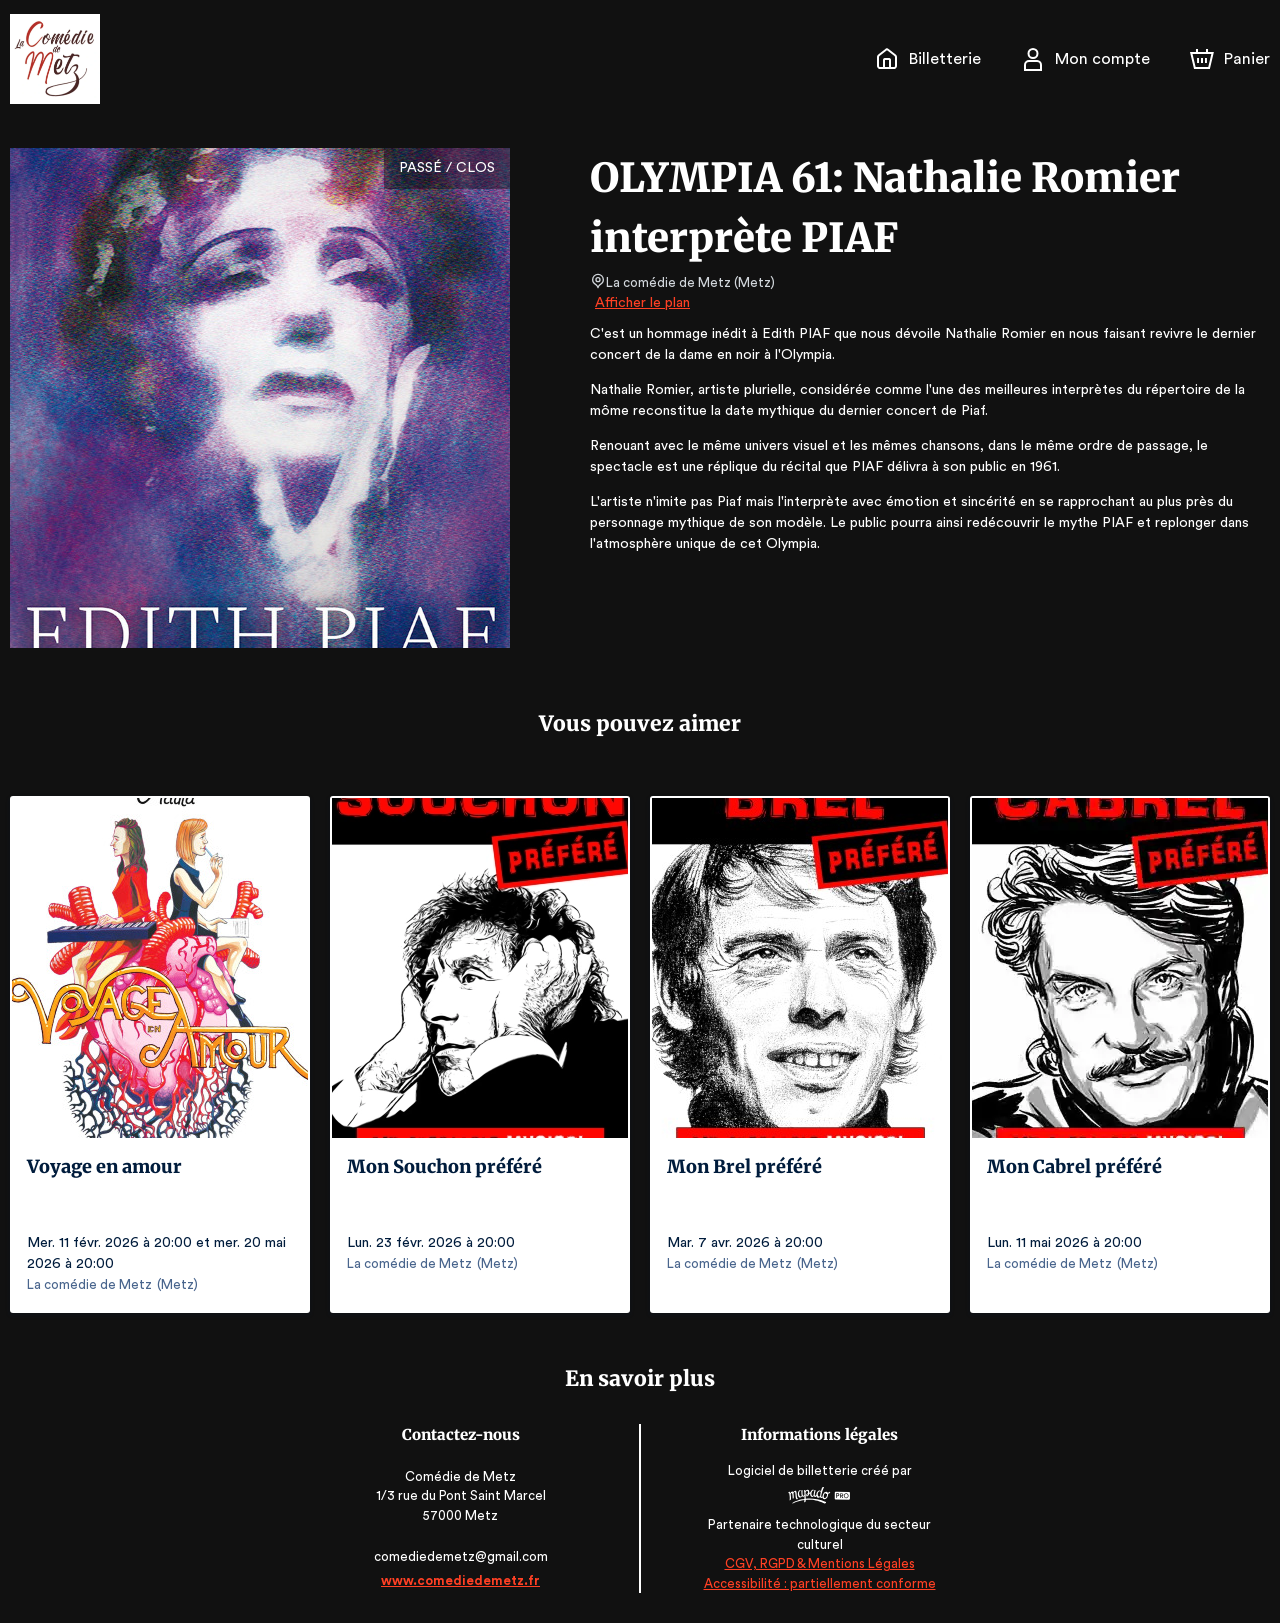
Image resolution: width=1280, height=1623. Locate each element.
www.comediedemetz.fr (463, 1580)
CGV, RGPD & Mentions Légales (817, 1563)
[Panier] (1230, 59)
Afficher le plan (641, 303)
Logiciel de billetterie (792, 1470)
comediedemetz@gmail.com (463, 1556)
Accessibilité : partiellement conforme (817, 1583)
